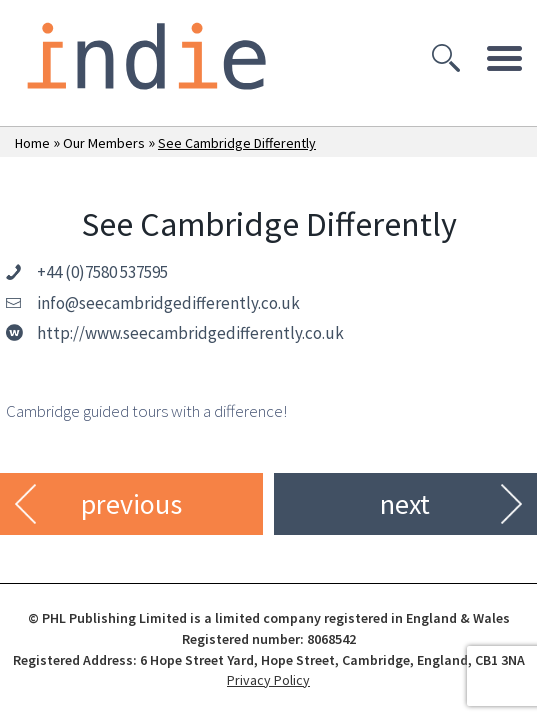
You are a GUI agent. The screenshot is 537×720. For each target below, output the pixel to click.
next (405, 504)
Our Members (104, 143)
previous (131, 504)
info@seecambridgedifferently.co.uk (168, 303)
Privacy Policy (268, 680)
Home (32, 143)
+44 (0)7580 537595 (102, 272)
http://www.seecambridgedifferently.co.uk (190, 333)
